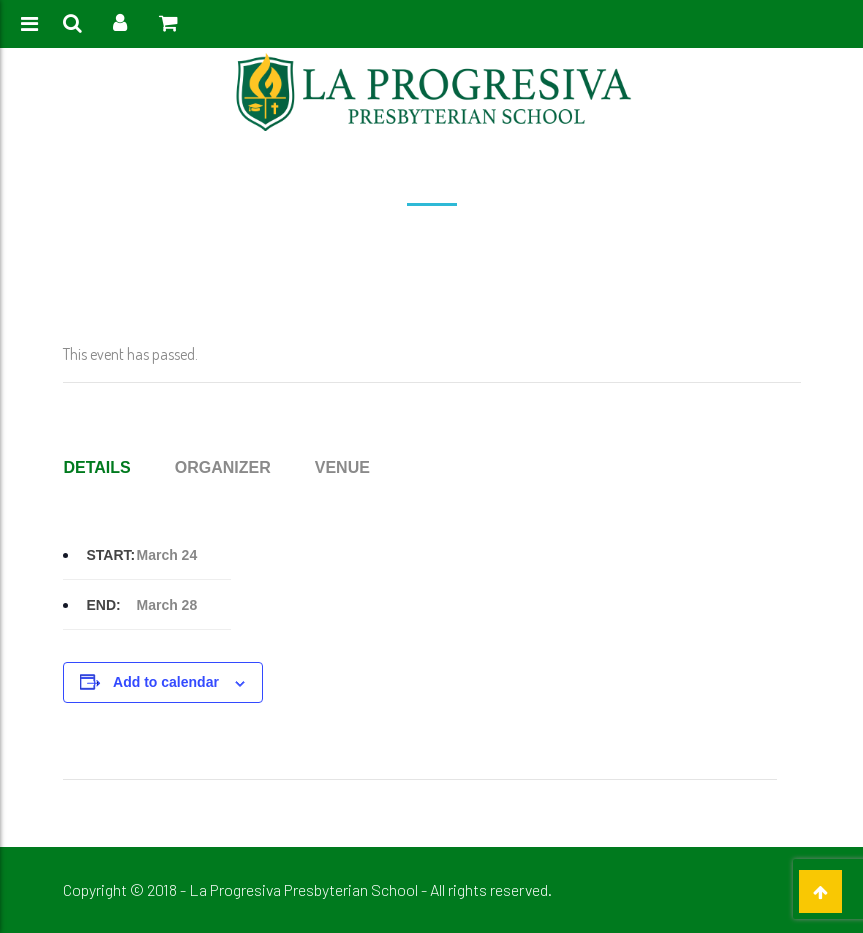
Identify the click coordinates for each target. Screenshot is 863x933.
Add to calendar (166, 682)
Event (388, 242)
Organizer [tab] (223, 467)
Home (340, 242)
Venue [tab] (342, 467)
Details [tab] (97, 467)
